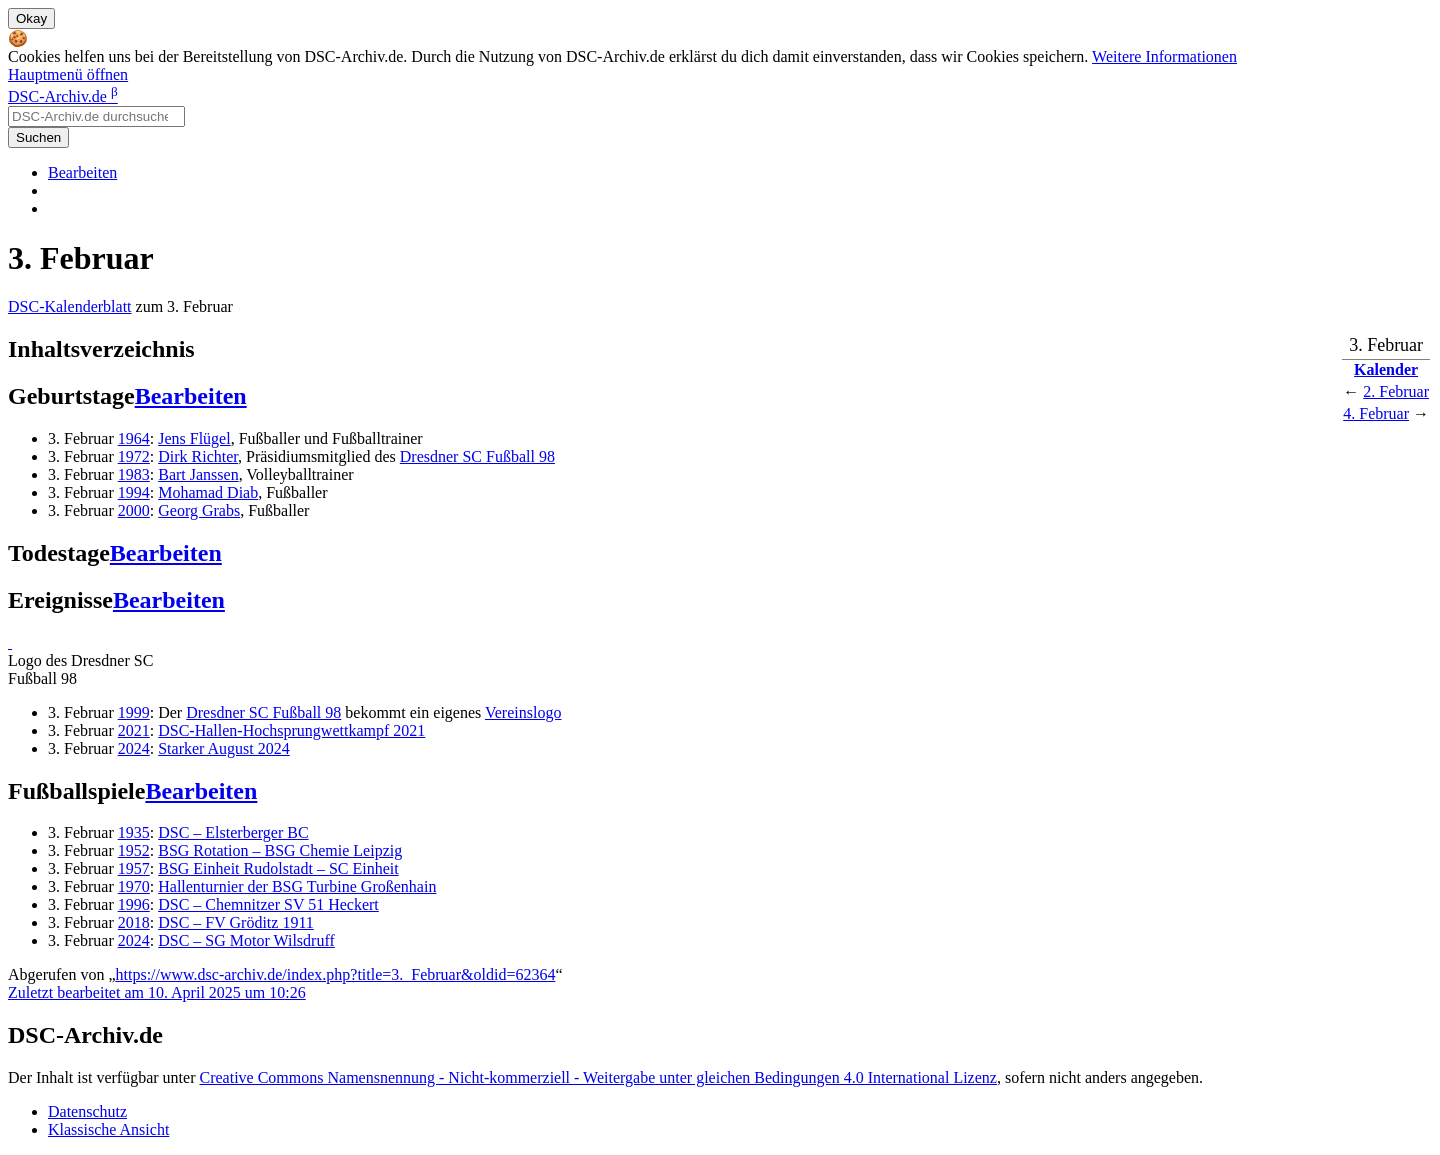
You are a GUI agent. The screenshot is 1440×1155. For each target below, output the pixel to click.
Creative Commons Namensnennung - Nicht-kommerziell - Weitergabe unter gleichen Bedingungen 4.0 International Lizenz (597, 1077)
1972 (134, 456)
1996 (134, 904)
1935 (134, 832)
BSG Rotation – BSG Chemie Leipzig (280, 850)
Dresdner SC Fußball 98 (477, 456)
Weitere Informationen (1164, 56)
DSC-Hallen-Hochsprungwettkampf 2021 (291, 730)
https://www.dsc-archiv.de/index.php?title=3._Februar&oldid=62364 (336, 974)
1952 (134, 850)
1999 (134, 712)
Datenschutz (87, 1111)
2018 (134, 922)
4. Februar (1376, 413)
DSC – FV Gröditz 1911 (236, 922)
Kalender (1386, 369)
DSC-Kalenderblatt (70, 306)
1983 (134, 474)
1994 (134, 492)
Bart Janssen (198, 474)
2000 (134, 510)
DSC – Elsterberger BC (233, 832)
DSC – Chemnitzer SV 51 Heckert (268, 904)
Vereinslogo (523, 712)
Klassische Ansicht (108, 1129)
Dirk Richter (198, 456)
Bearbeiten (82, 172)
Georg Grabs (199, 510)
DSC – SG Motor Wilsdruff (246, 940)
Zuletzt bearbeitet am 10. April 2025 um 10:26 (157, 992)
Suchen (38, 137)
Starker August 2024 (224, 748)
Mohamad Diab (208, 492)
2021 (134, 730)
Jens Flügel (194, 438)
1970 (134, 886)
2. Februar (1396, 391)
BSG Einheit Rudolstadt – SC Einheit (278, 868)
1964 (134, 438)
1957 (134, 868)
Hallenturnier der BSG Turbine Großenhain (297, 886)
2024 (134, 748)
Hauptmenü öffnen (68, 74)
